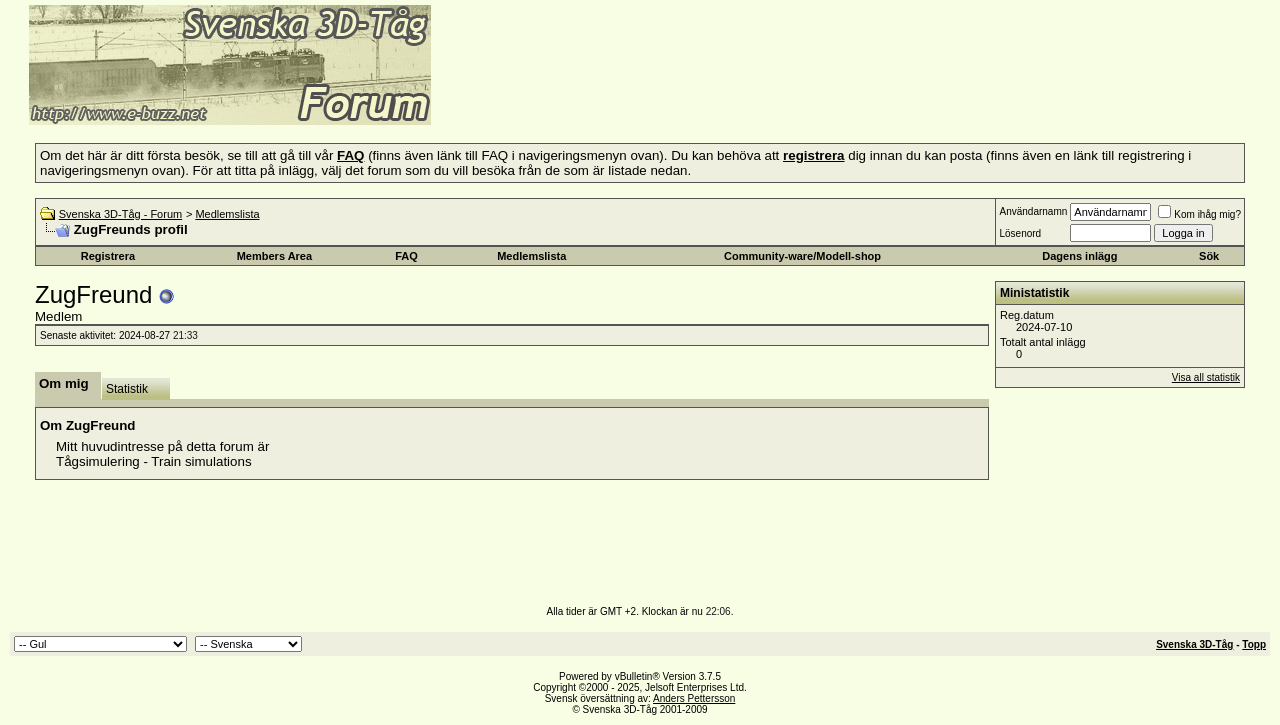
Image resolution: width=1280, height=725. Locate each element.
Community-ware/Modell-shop (802, 256)
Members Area (274, 256)
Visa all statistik (1206, 377)
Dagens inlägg (1079, 256)
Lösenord (1020, 233)
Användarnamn (1033, 211)
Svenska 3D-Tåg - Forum (120, 214)
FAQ (406, 256)
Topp (1254, 644)
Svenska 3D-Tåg (1194, 644)
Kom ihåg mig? (1199, 214)
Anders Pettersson (694, 698)
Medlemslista (227, 214)
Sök (1209, 256)
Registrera (108, 256)
